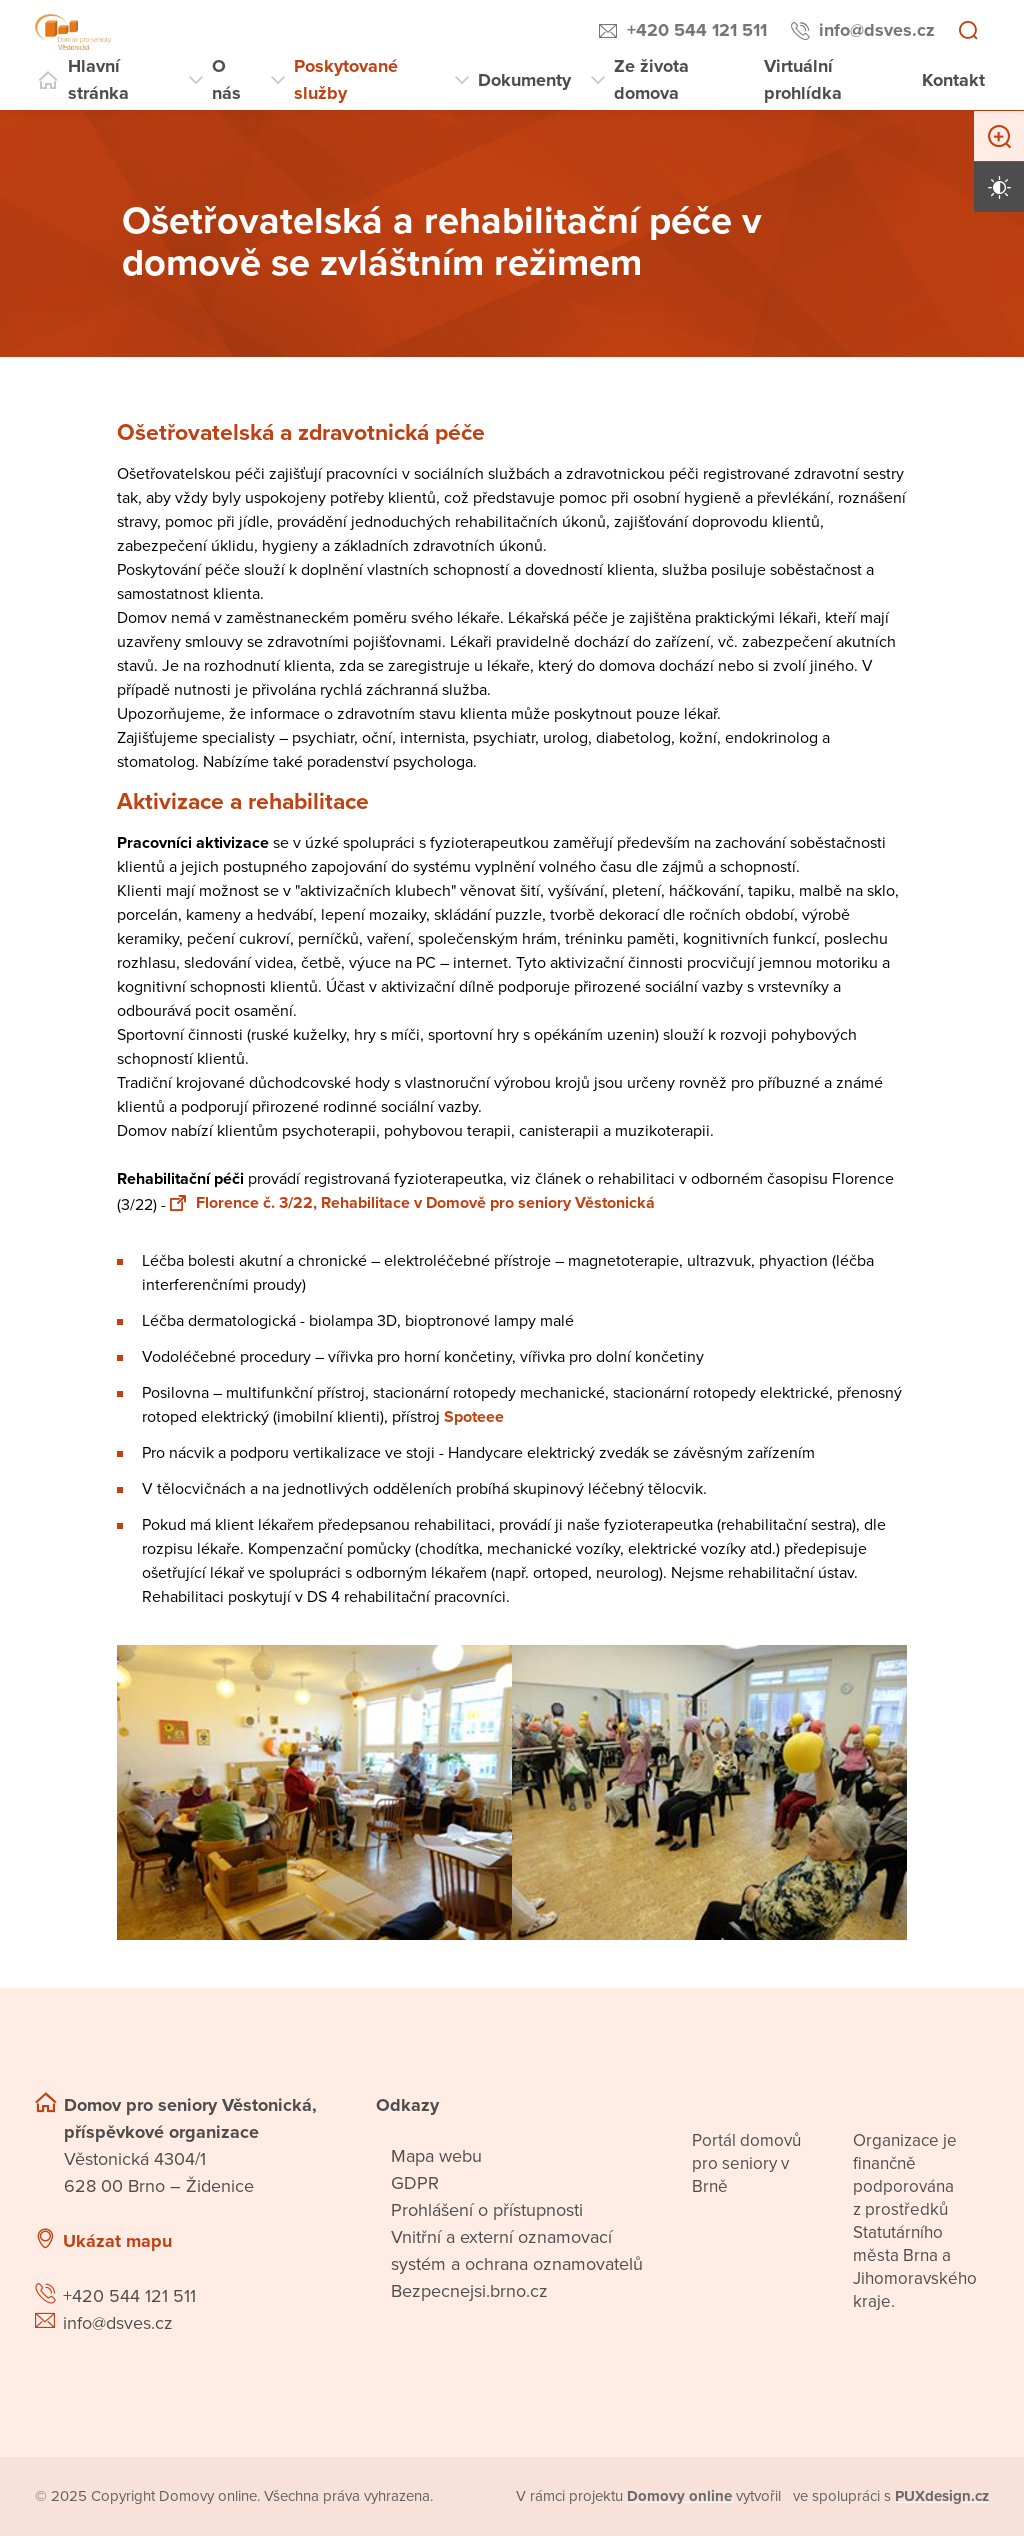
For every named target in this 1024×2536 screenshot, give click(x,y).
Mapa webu (436, 2156)
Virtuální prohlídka (803, 79)
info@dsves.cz (877, 30)
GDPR (415, 2183)
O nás (226, 79)
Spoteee (474, 1417)
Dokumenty (524, 80)
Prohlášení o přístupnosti (487, 2210)
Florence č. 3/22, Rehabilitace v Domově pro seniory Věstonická (412, 1203)
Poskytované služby (346, 79)
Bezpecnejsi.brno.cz (469, 2291)
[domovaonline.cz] (679, 2496)
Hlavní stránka (98, 79)
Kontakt (953, 80)
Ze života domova (651, 79)
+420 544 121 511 (697, 30)
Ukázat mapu (117, 2241)
